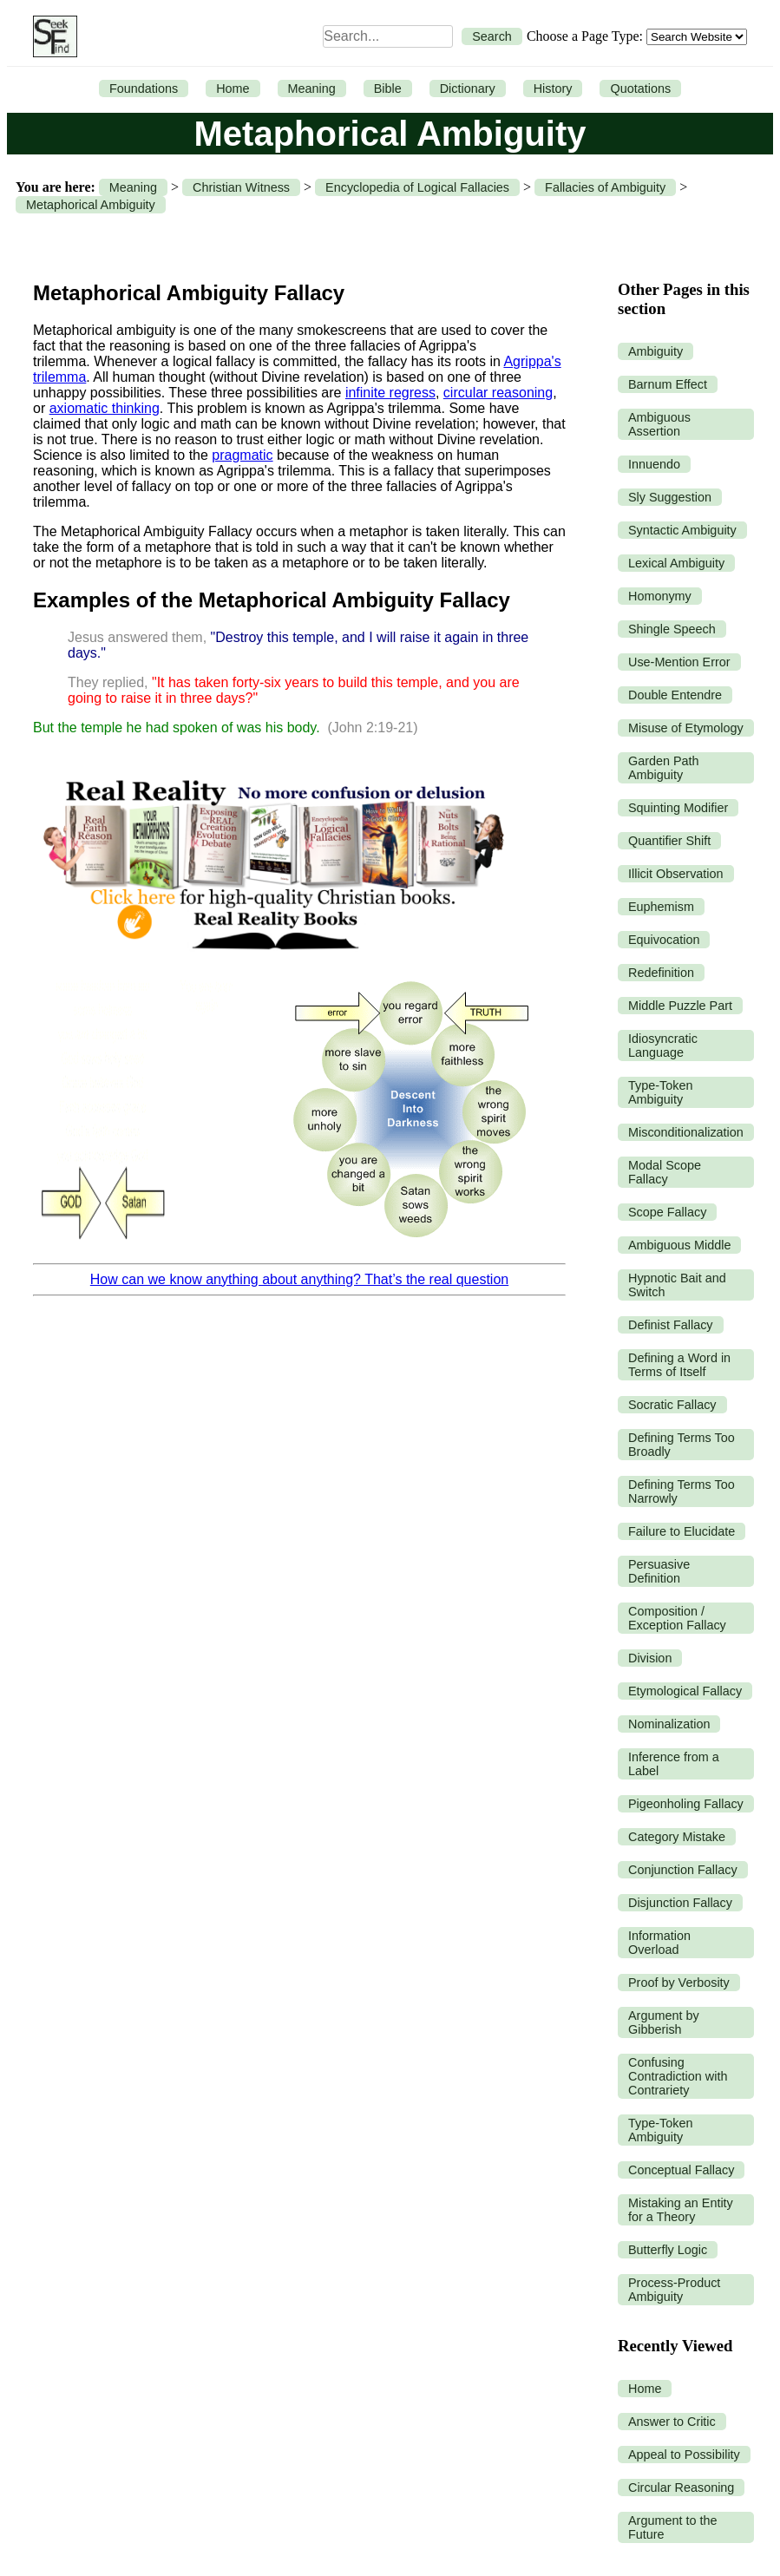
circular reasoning (498, 392)
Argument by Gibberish (663, 2022)
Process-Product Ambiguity (674, 2290)
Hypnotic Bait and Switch (677, 1285)
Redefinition (661, 973)
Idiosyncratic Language (663, 1045)
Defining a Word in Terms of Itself (679, 1365)
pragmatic (242, 455)
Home (232, 88)
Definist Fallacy (670, 1325)
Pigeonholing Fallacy (686, 1804)
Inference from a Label (673, 1764)
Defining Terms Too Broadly (681, 1444)
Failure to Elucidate (681, 1531)
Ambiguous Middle (679, 1245)
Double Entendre (675, 695)
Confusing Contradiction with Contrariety (677, 2076)
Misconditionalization (686, 1132)
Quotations (640, 88)
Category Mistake (676, 1837)
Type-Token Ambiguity (660, 1092)
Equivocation (663, 940)
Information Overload (659, 1943)
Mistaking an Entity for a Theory (680, 2210)
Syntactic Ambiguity (682, 530)
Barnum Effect (667, 384)
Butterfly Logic (667, 2250)
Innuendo (654, 464)
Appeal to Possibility (684, 2454)
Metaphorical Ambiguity (90, 205)
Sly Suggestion (669, 497)
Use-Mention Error (679, 662)
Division (650, 1658)
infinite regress (390, 392)
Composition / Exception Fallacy (677, 1618)
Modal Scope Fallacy (664, 1172)
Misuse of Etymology (686, 728)
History (553, 88)
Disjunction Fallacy (680, 1903)
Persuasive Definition (659, 1571)
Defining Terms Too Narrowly (681, 1491)
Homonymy (660, 596)
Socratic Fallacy (672, 1405)
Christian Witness (241, 187)
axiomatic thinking (104, 408)
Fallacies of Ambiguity (605, 187)
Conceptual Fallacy (681, 2170)
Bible (388, 88)
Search (492, 36)
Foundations (143, 88)
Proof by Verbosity (679, 1982)
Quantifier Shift (669, 841)
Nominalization (669, 1724)
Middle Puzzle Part (680, 1006)
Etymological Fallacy (685, 1691)
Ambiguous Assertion (659, 424)
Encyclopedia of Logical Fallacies (417, 187)
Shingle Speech (672, 629)
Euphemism (661, 907)
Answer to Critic (672, 2422)
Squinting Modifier (678, 808)
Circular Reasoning (681, 2487)
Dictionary (467, 88)
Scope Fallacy (667, 1212)
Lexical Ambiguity (676, 563)
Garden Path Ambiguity (663, 768)
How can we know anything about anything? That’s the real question (299, 1279)
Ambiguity (655, 351)
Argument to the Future (672, 2527)
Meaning (312, 88)
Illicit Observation (676, 874)
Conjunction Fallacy (682, 1870)
